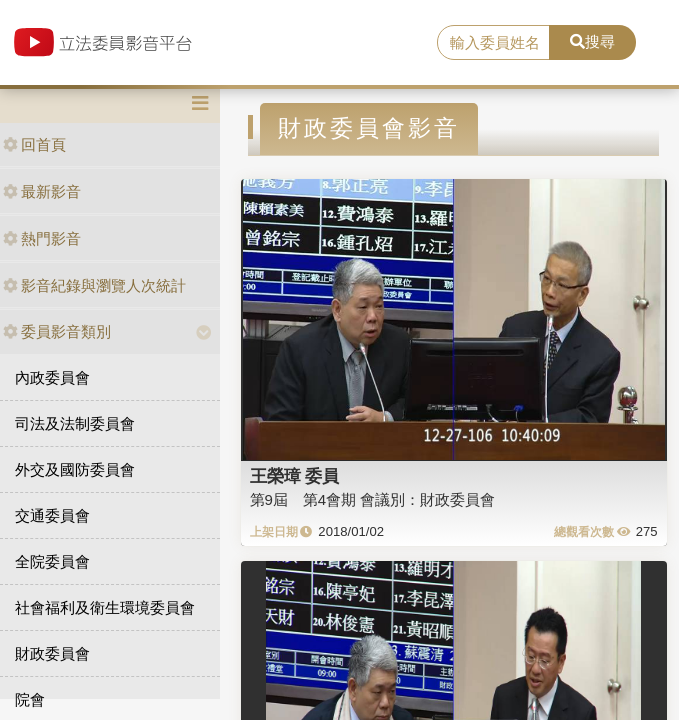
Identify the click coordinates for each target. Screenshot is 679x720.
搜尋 (592, 41)
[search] (493, 43)
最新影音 (42, 191)
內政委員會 (52, 377)
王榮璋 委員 (295, 476)
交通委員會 (52, 515)
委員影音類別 (57, 331)
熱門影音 (42, 238)
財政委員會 (52, 653)
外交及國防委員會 (75, 469)
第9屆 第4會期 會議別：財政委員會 (373, 499)
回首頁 (34, 144)
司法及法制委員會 (75, 423)
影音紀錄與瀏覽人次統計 (94, 285)
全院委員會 (52, 561)
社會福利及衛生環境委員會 (105, 607)
